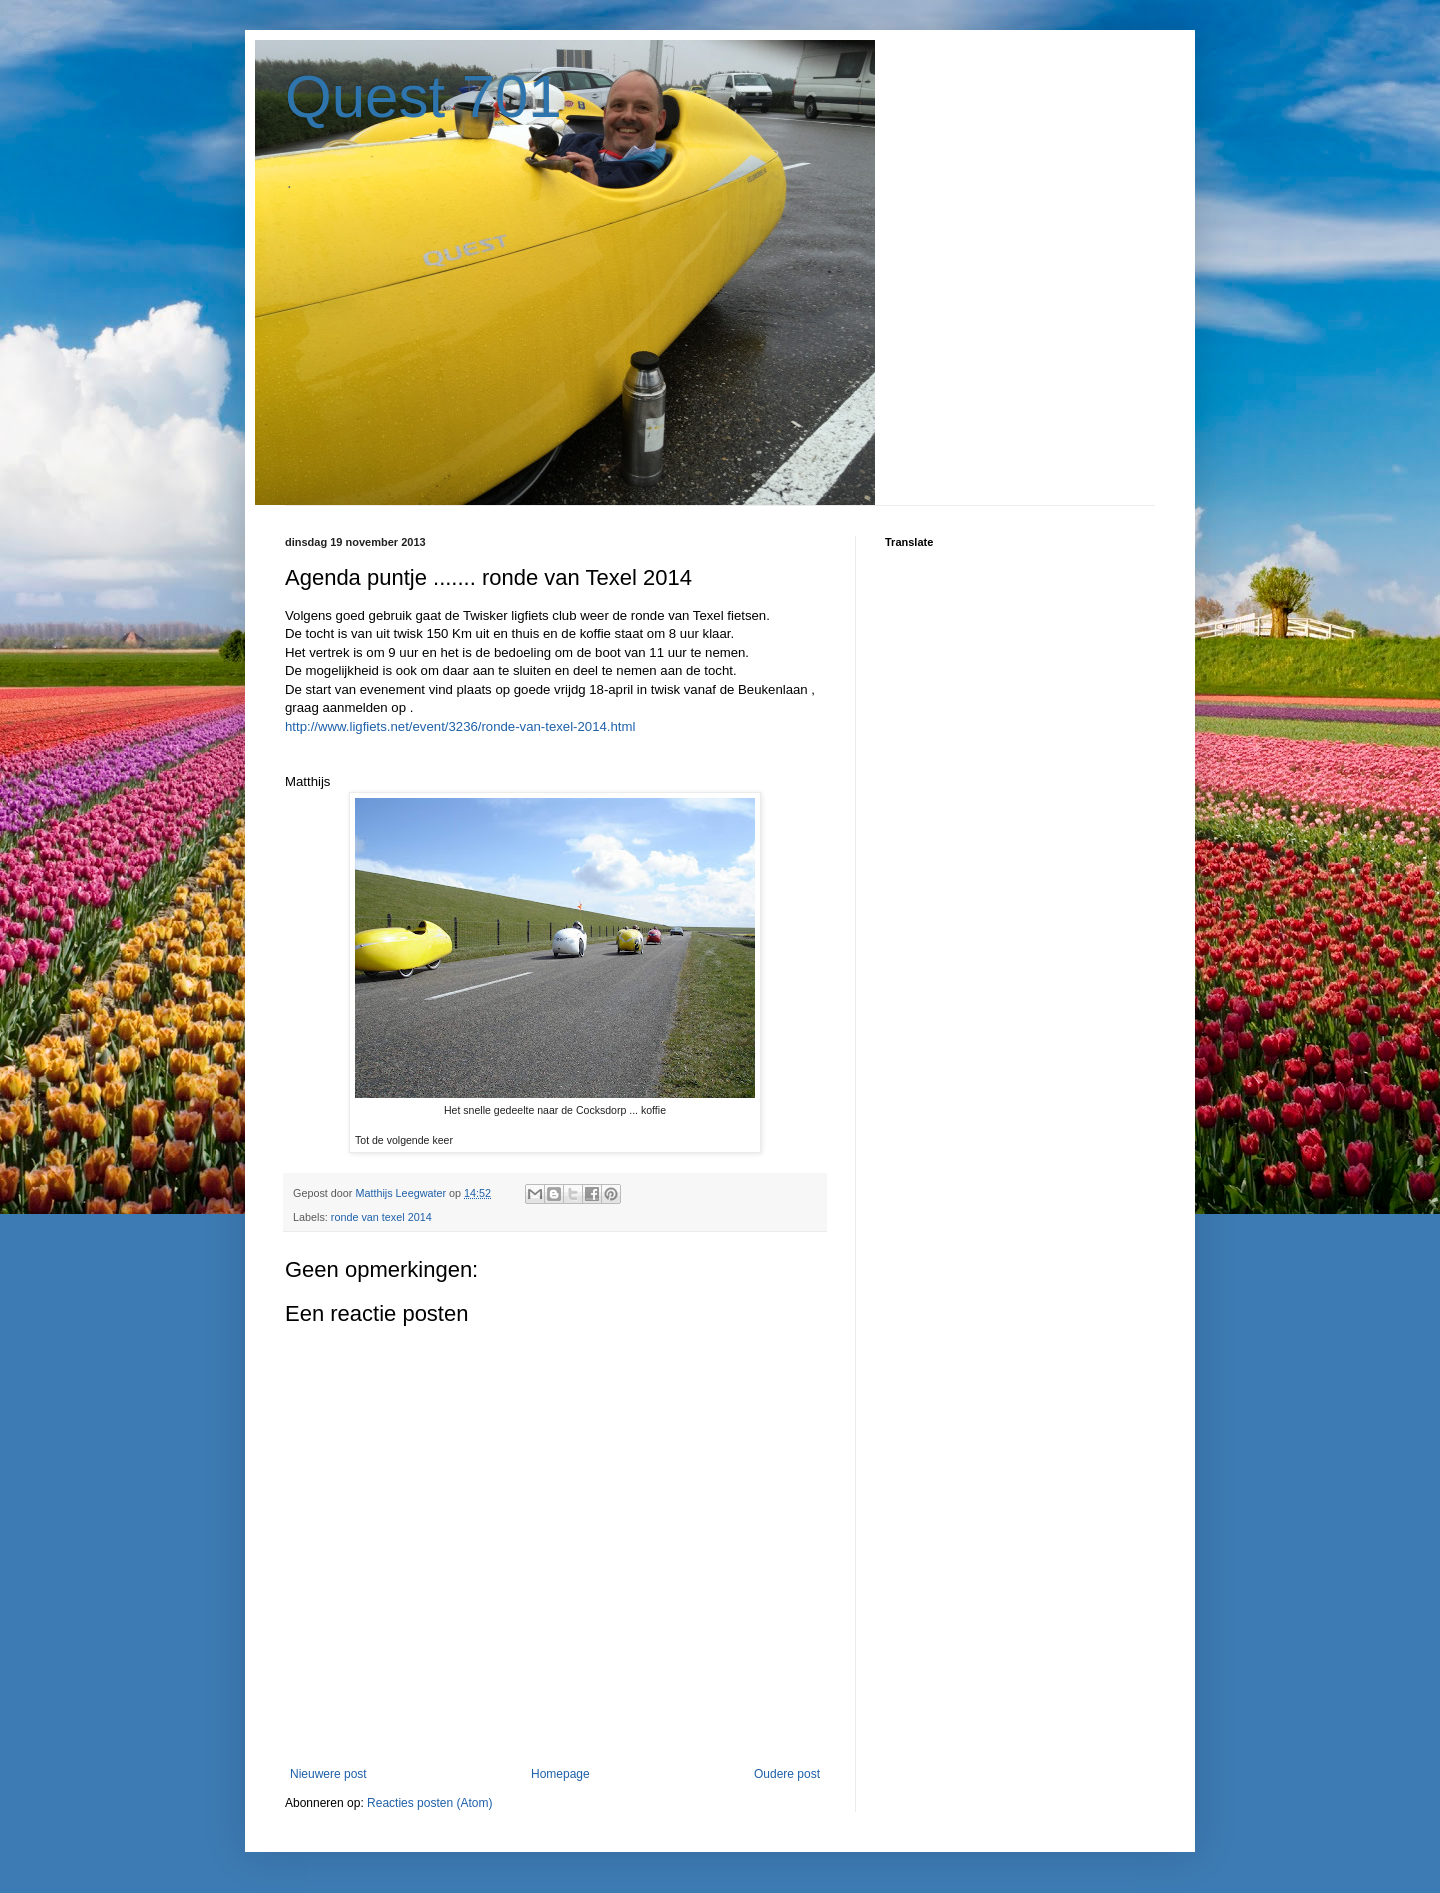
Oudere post (787, 1774)
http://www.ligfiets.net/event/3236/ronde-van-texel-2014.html (460, 726)
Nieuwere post (328, 1774)
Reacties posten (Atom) (429, 1803)
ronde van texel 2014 (381, 1217)
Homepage (560, 1774)
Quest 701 (423, 96)
